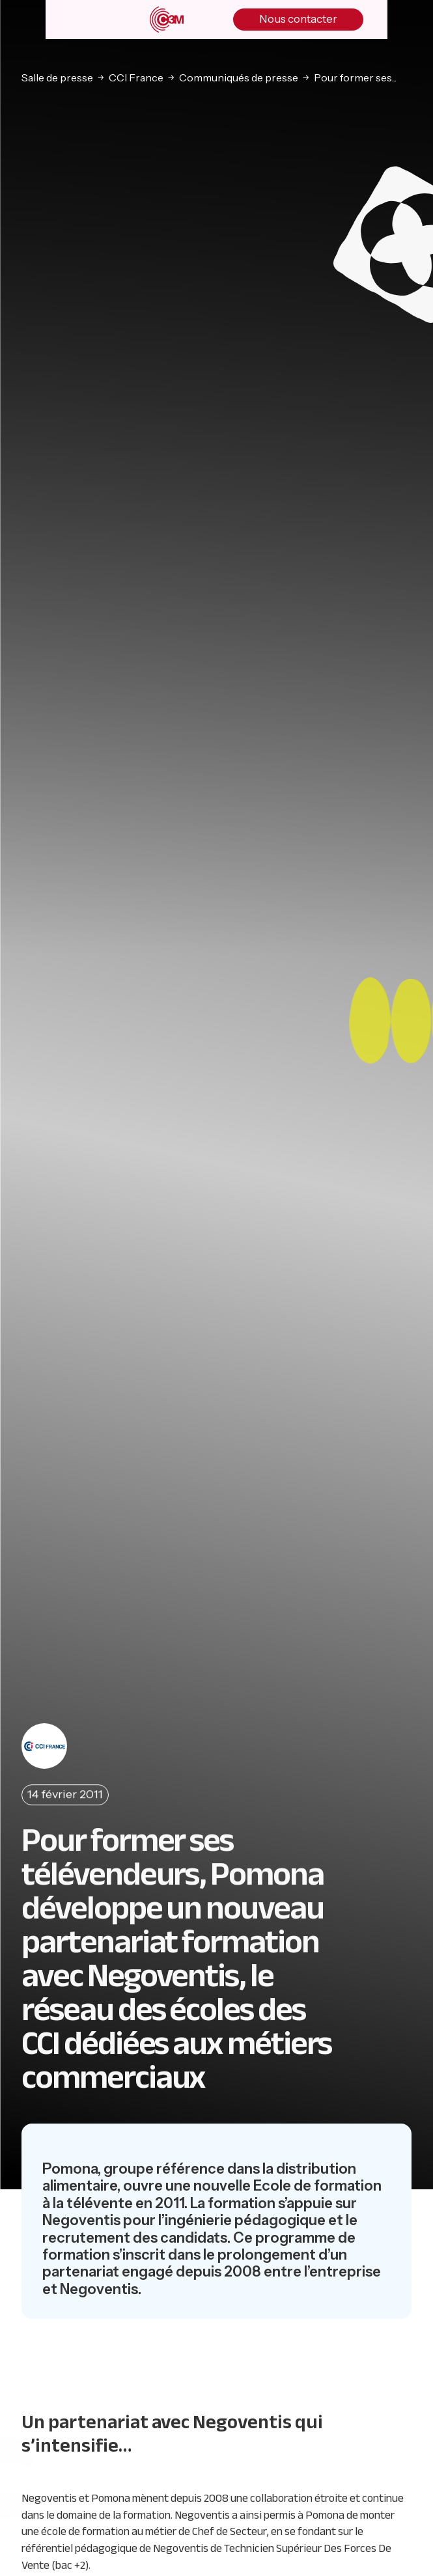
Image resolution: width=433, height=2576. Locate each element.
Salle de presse (57, 77)
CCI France (136, 77)
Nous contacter (298, 18)
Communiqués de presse (238, 77)
